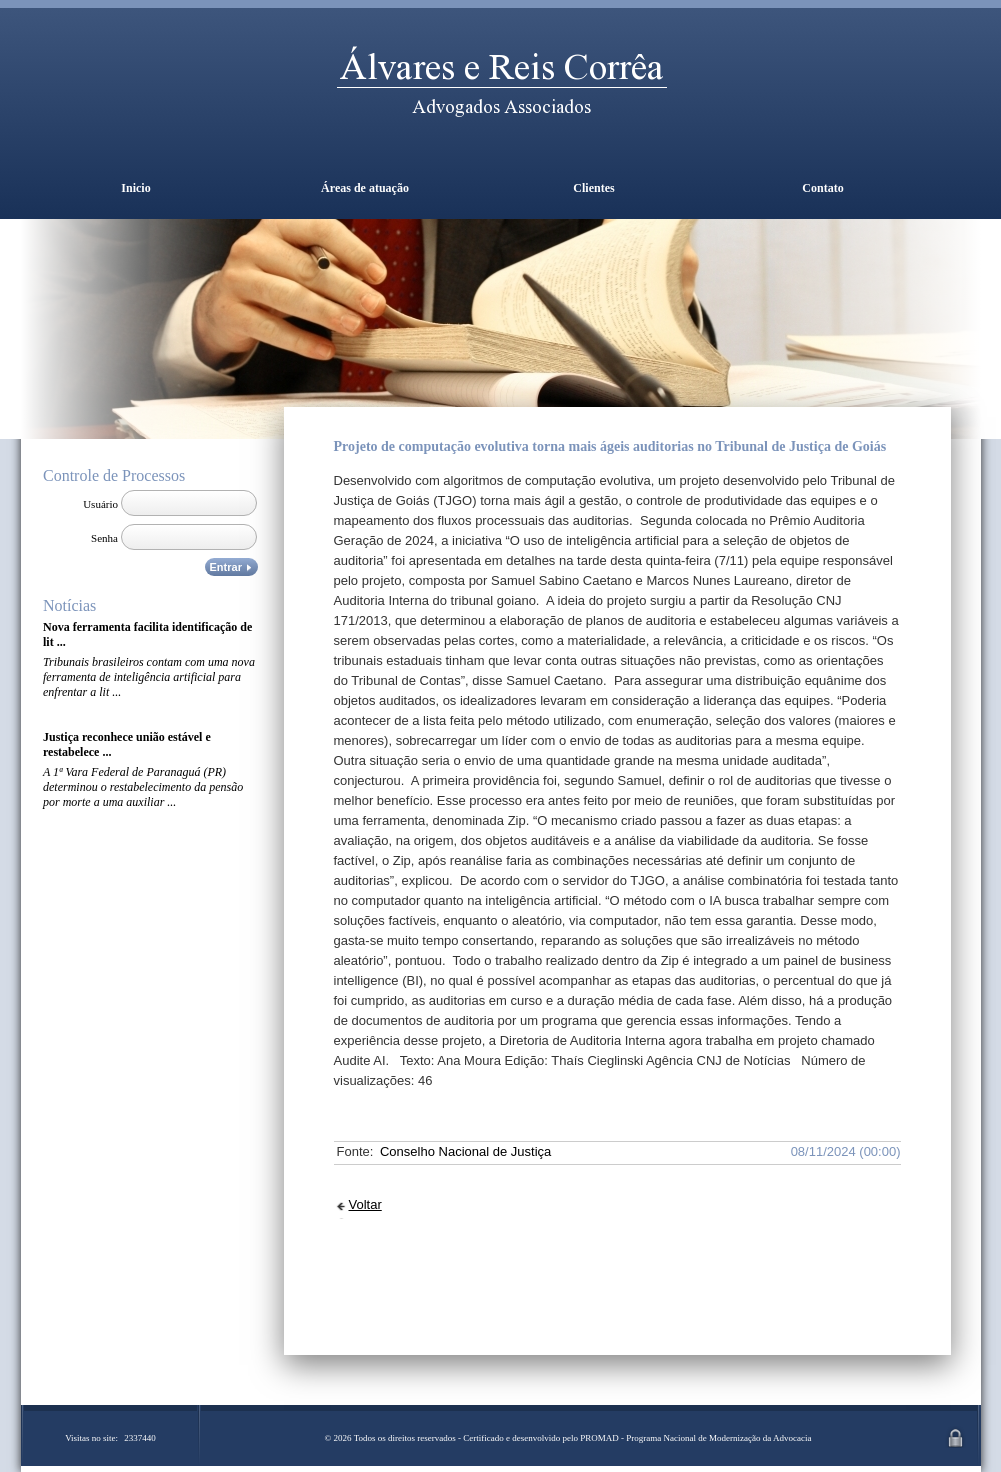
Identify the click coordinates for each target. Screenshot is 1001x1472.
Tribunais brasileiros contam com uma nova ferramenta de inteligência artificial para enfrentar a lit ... (149, 677)
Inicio (135, 188)
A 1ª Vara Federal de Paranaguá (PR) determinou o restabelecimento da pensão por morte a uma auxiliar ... (143, 787)
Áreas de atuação (365, 188)
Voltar (365, 1204)
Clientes (593, 188)
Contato (822, 188)
